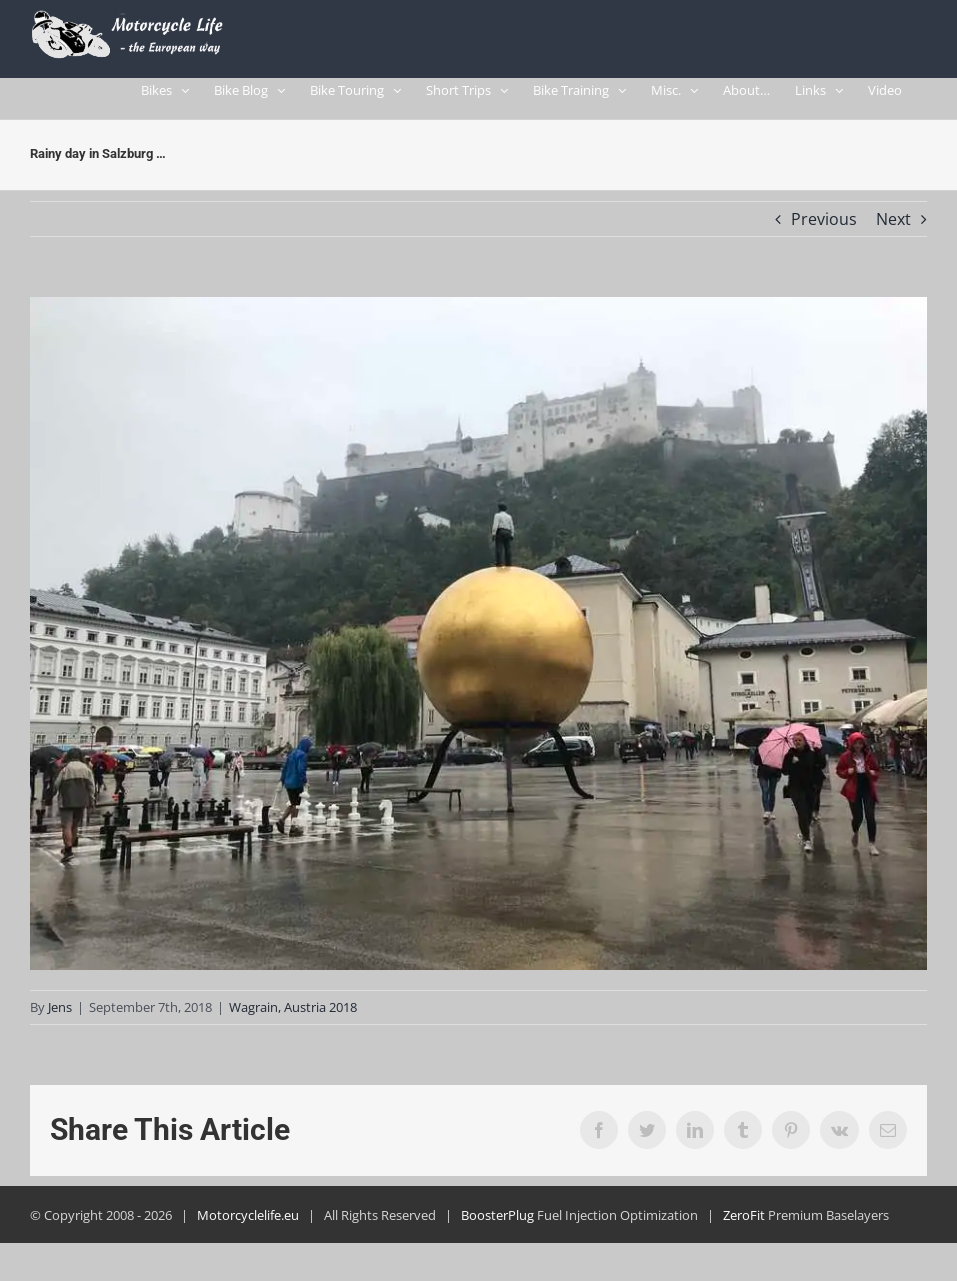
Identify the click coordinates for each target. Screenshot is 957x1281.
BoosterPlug (497, 1224)
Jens (60, 1016)
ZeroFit (744, 1224)
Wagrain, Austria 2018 (293, 1016)
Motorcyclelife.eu (248, 1224)
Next (893, 228)
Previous (824, 228)
